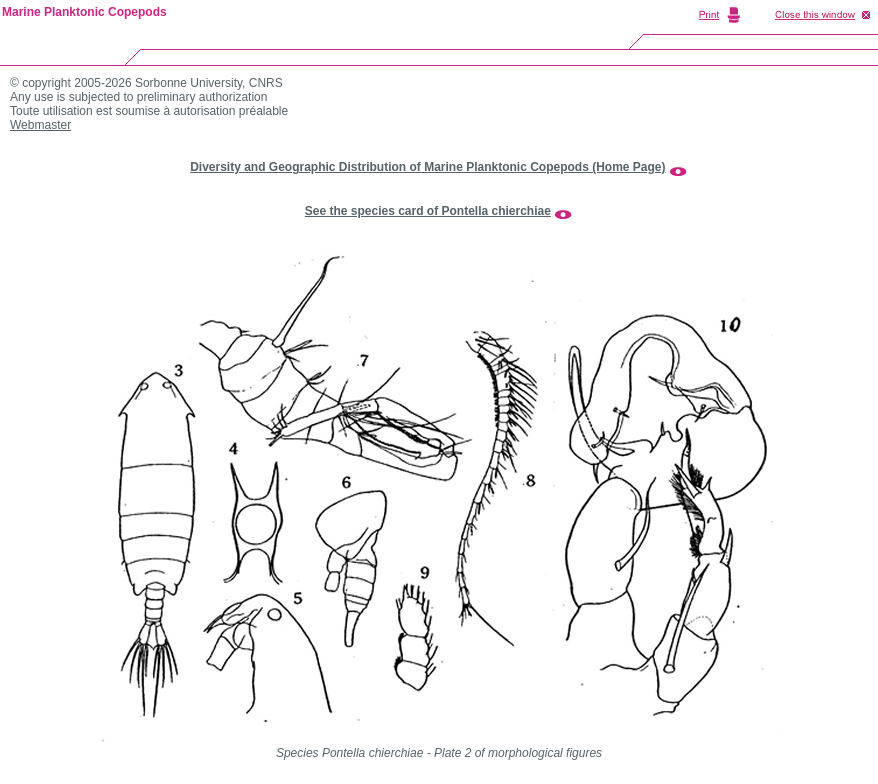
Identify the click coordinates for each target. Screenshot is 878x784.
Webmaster (40, 125)
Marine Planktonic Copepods (84, 12)
